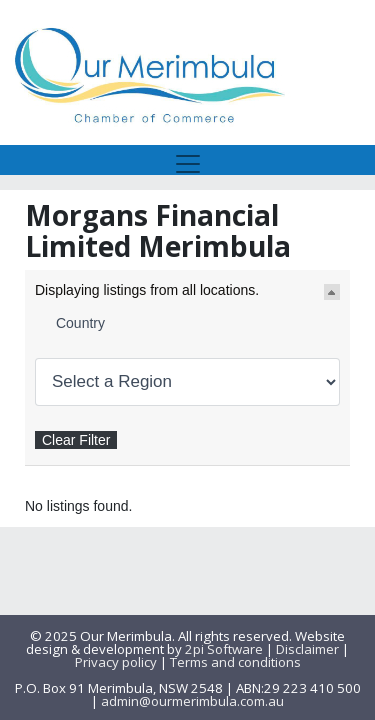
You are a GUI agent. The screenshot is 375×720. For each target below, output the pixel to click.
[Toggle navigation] (188, 160)
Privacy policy (116, 662)
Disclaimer (307, 649)
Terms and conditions (235, 662)
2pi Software (224, 649)
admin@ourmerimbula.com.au (192, 701)
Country (80, 323)
